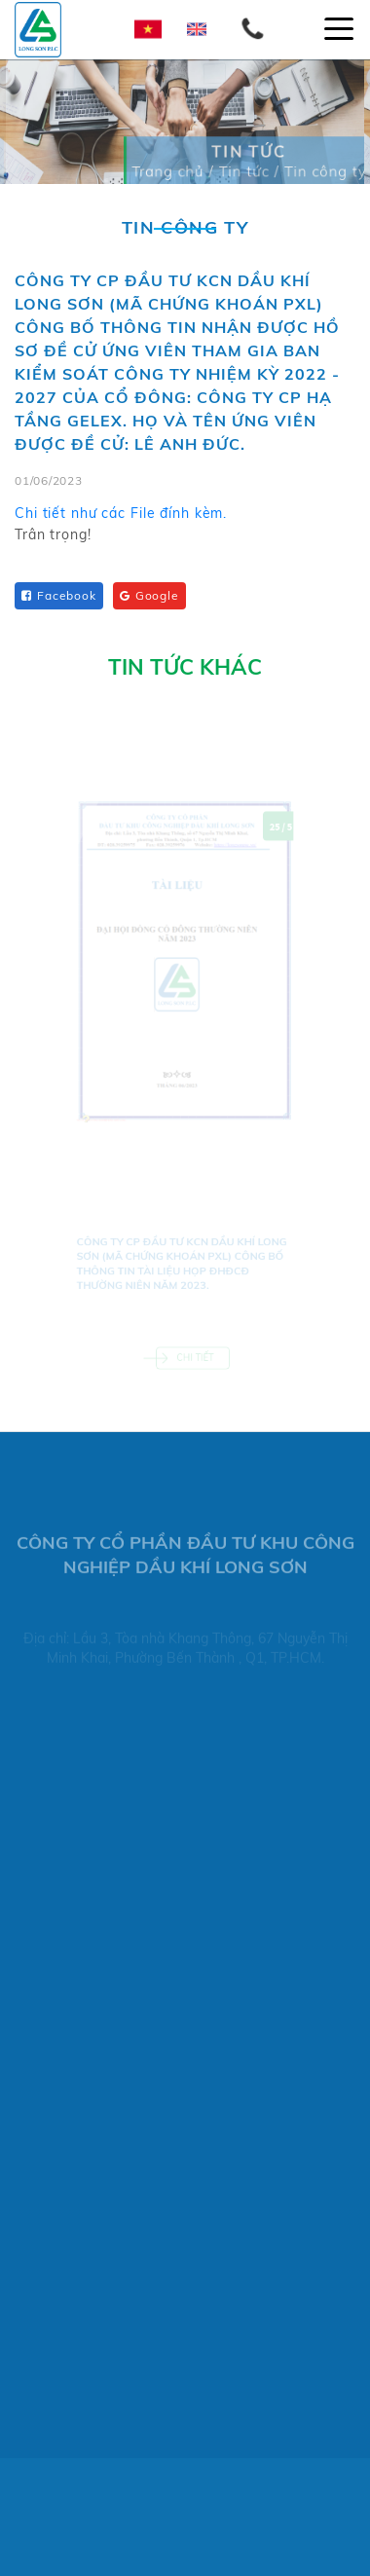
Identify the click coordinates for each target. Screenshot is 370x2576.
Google (149, 595)
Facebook (58, 595)
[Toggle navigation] (339, 29)
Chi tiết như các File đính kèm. (121, 518)
